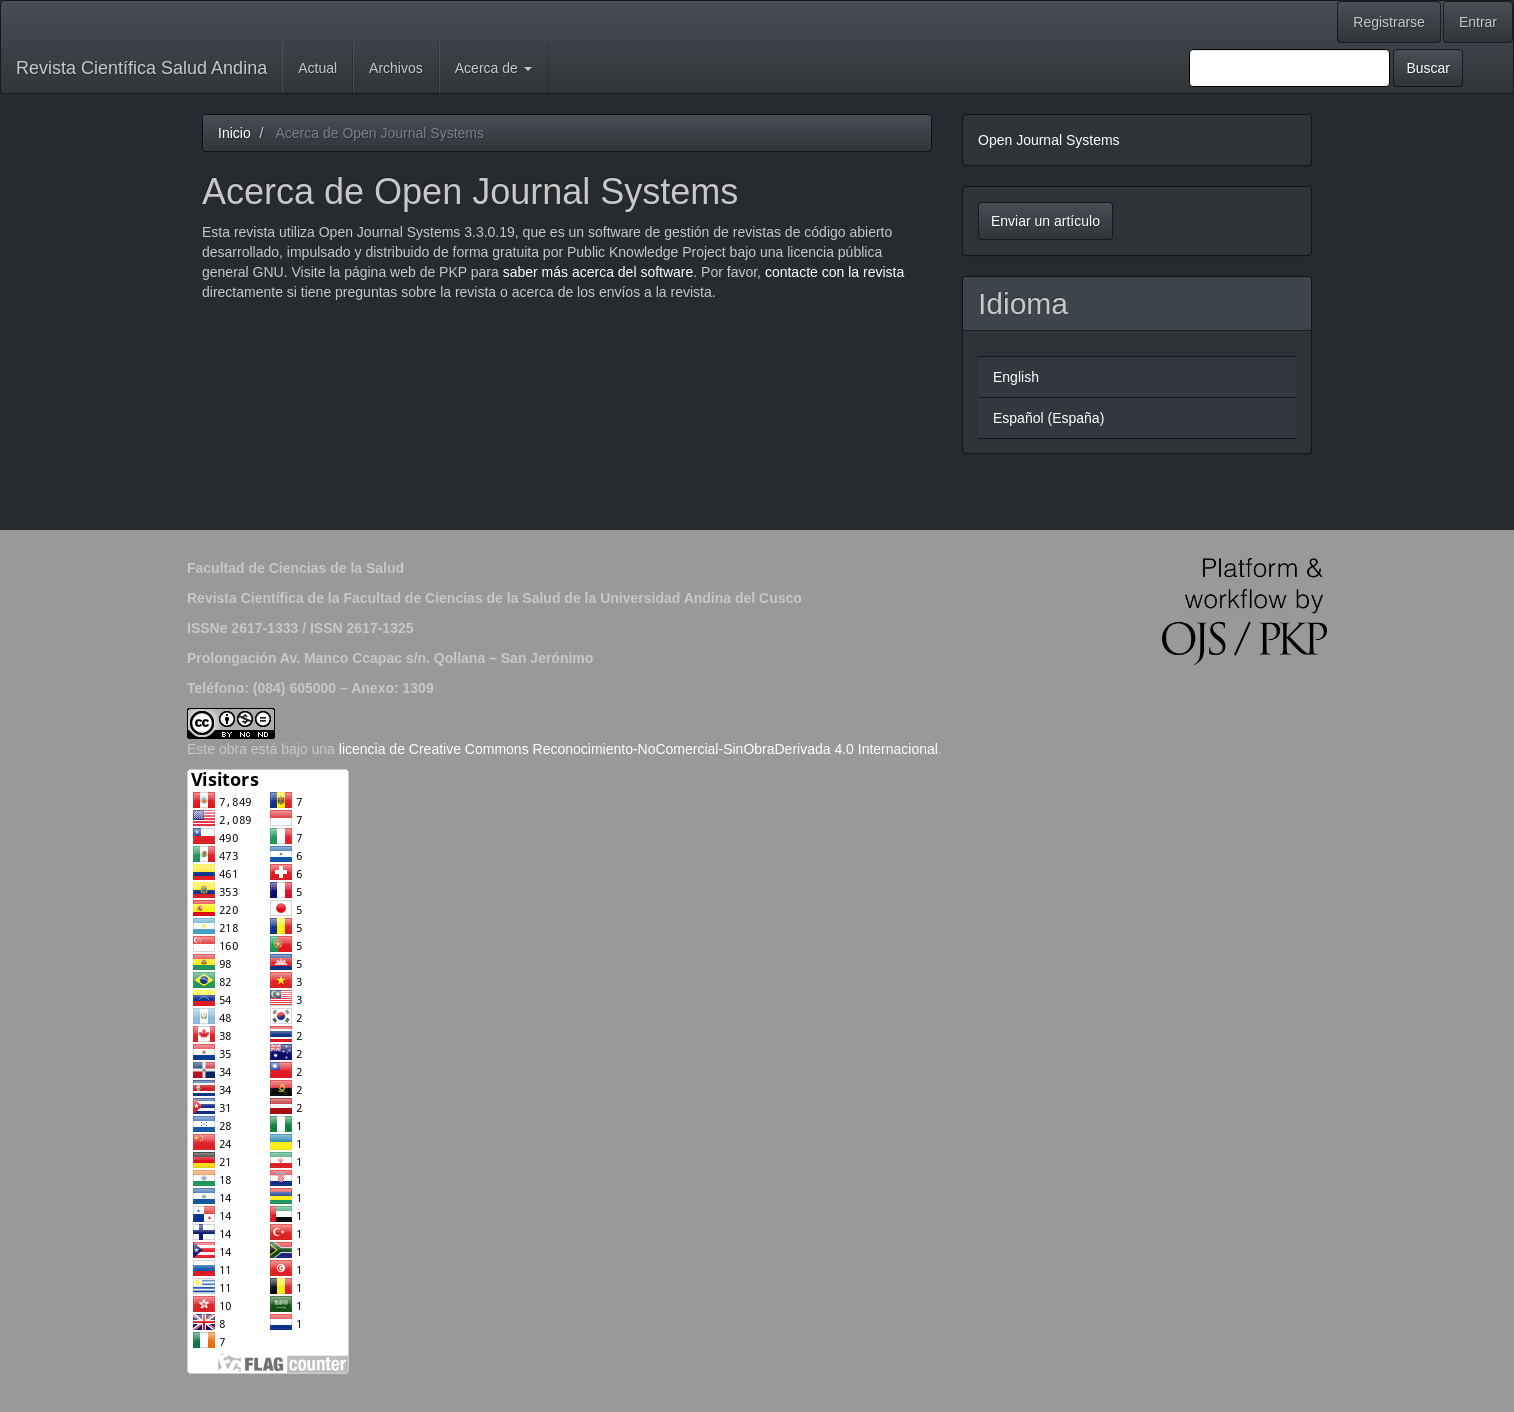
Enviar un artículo (1045, 221)
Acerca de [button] (493, 68)
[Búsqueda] (1289, 68)
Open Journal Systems (1049, 140)
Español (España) (1048, 418)
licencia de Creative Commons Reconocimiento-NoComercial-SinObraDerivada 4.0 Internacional (638, 749)
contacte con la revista (834, 272)
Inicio (234, 133)
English (1016, 377)
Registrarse (1389, 22)
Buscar (1428, 68)
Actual (317, 68)
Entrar (1478, 22)
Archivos (396, 68)
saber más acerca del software (598, 272)
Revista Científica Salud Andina (141, 68)
